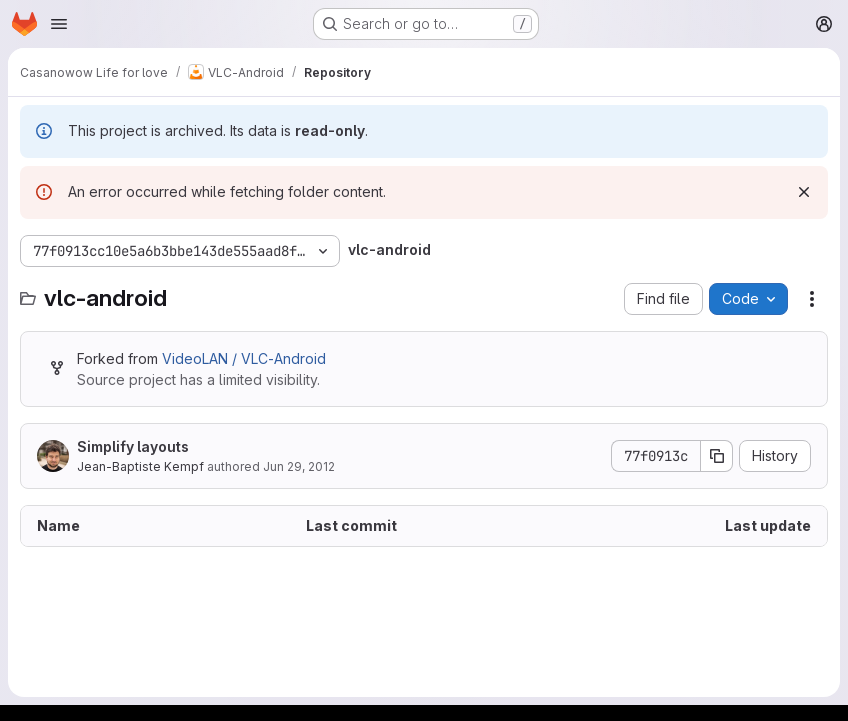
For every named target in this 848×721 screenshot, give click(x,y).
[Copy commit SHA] (717, 456)
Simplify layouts (133, 446)
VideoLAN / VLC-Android (244, 358)
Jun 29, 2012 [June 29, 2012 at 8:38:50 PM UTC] (299, 466)
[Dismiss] (804, 192)
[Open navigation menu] (59, 24)
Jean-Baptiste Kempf (140, 466)
